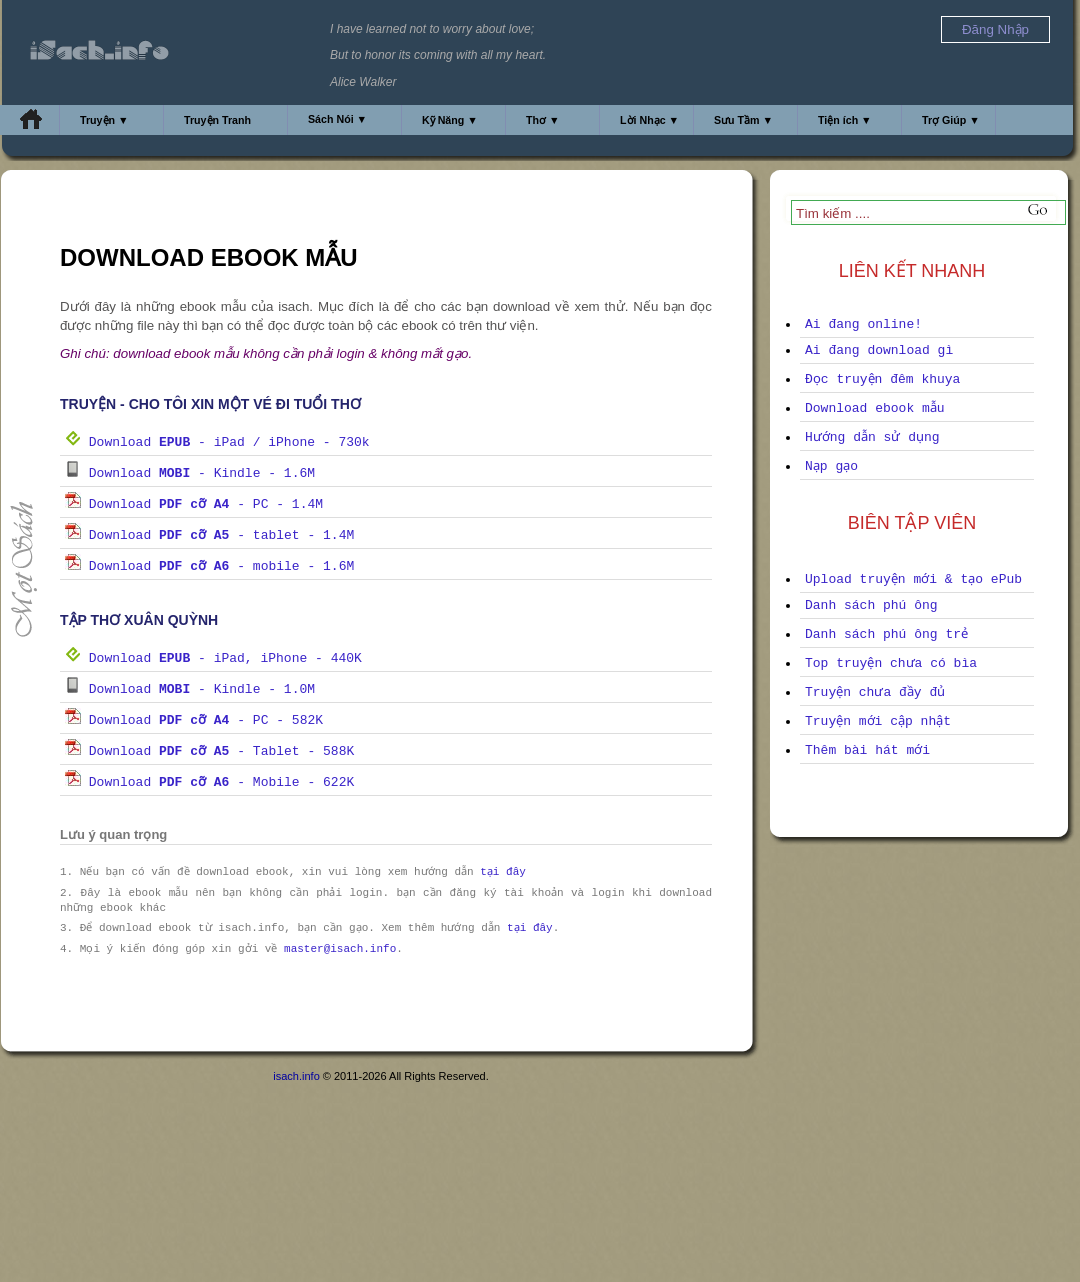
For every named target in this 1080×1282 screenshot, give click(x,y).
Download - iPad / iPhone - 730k (217, 442)
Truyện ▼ (104, 120)
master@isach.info (340, 949)
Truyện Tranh (217, 120)
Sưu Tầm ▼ (743, 120)
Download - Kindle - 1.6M (190, 473)
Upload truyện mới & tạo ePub (913, 579)
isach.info (296, 1076)
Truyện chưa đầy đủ (875, 692)
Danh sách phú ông (871, 605)
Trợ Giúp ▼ (951, 120)
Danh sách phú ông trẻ (886, 634)
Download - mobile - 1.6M (209, 566)
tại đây (505, 872)
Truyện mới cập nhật (878, 721)
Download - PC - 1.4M (194, 504)
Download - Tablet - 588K (209, 751)
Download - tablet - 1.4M (209, 535)
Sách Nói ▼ (337, 119)
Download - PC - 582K (194, 720)
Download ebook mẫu (875, 408)
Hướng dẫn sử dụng (872, 437)
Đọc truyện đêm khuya (882, 379)
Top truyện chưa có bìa (891, 663)
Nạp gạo (831, 466)
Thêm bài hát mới (867, 750)
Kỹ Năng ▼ (450, 120)
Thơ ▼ (543, 120)
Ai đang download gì (879, 350)
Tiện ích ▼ (845, 120)
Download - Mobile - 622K (209, 782)
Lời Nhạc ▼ (649, 120)
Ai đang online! (863, 324)
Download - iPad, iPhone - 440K (213, 658)
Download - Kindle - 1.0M (190, 689)
